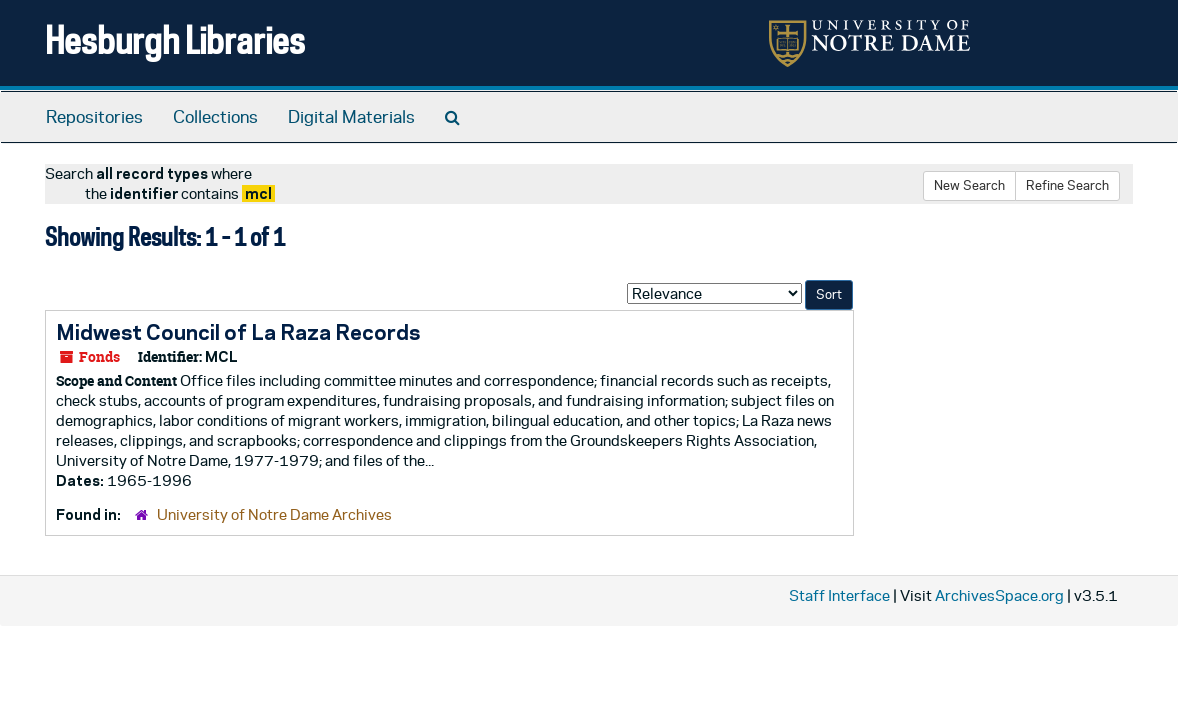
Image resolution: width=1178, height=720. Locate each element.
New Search (969, 185)
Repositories (94, 117)
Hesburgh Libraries (175, 39)
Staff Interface (839, 595)
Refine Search (1067, 185)
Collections (215, 117)
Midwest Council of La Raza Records (238, 332)
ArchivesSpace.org (999, 595)
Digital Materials (351, 117)
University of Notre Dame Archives (274, 514)
